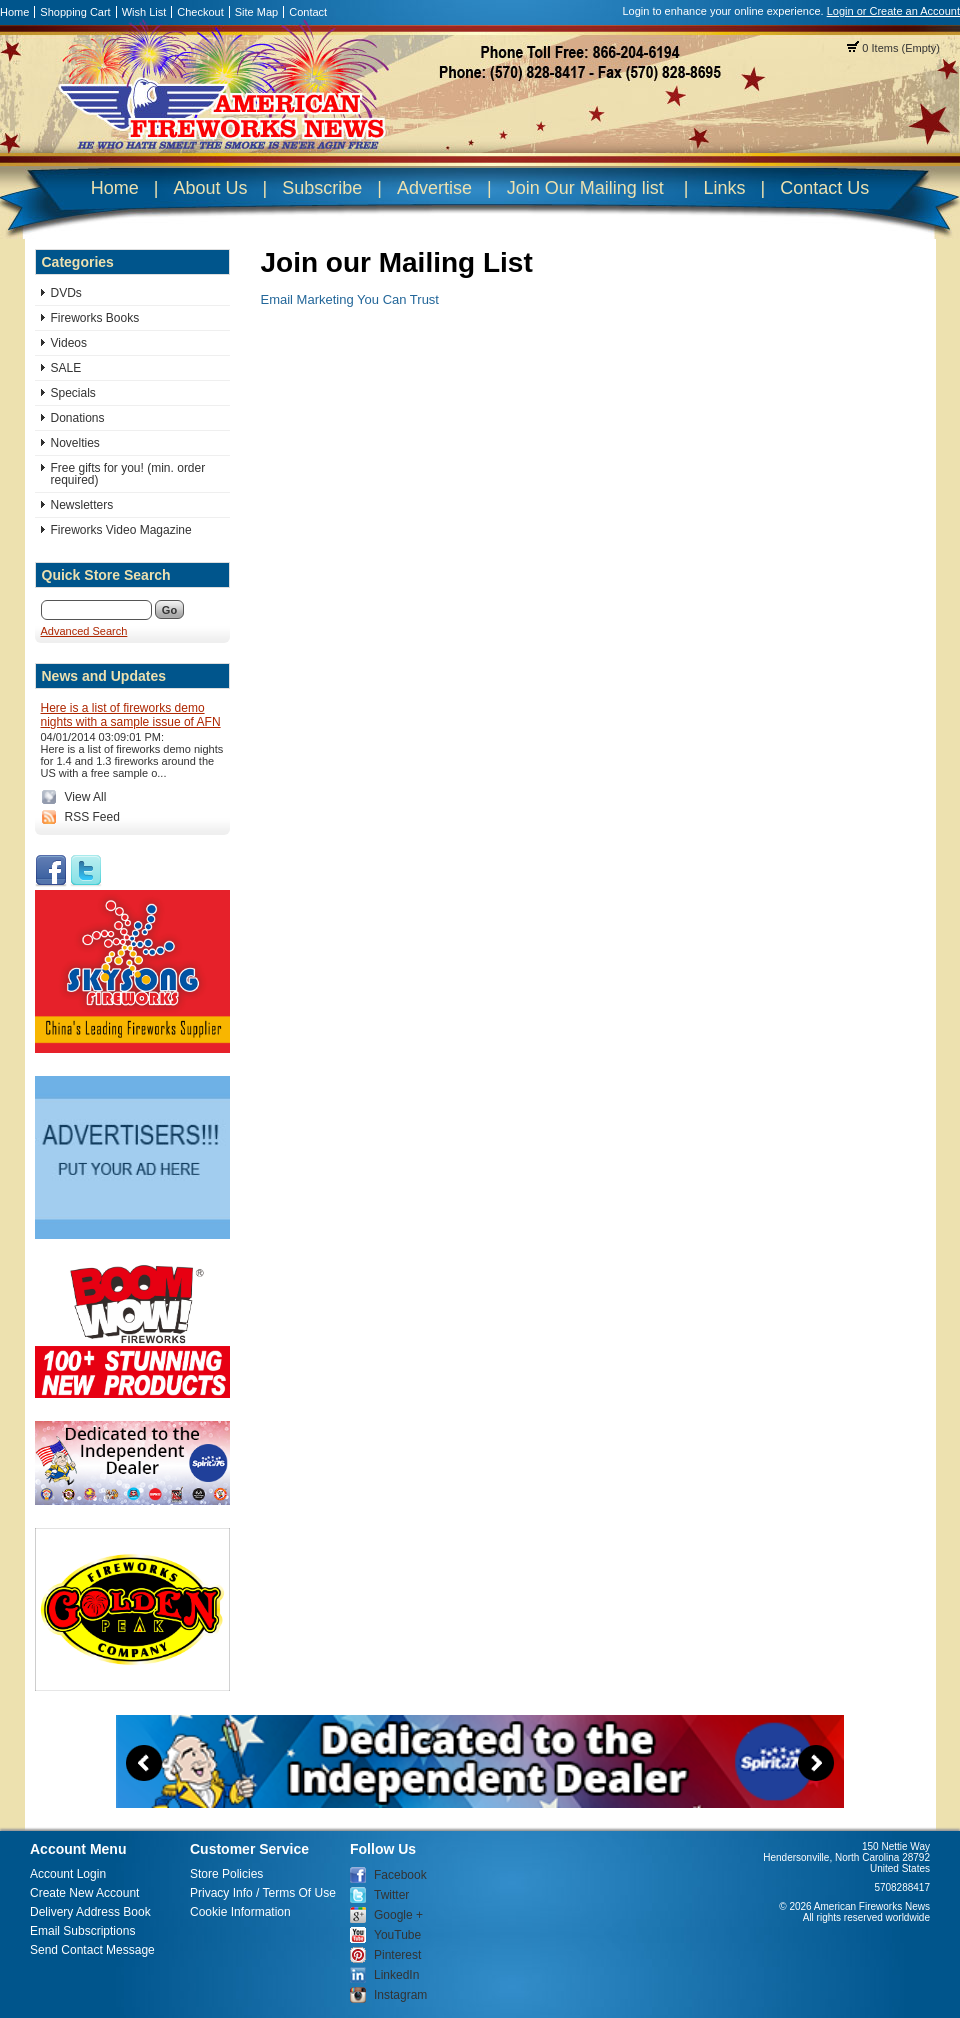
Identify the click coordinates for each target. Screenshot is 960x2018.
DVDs (66, 293)
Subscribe (322, 188)
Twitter (391, 1895)
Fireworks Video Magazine (121, 530)
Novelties (75, 443)
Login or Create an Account (893, 11)
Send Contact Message (92, 1950)
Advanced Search (84, 631)
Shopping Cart (75, 12)
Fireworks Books (95, 318)
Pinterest (397, 1955)
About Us (210, 188)
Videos (69, 343)
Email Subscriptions (82, 1931)
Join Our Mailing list (585, 188)
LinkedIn (396, 1975)
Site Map (256, 12)
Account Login (68, 1874)
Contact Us (824, 188)
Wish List (144, 12)
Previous (144, 1763)
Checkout (200, 12)
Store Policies (226, 1874)
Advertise (434, 188)
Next (816, 1763)
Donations (78, 418)
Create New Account (84, 1893)
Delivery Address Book (90, 1912)
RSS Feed (92, 817)
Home (14, 12)
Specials (73, 393)
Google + (398, 1915)
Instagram (400, 1995)
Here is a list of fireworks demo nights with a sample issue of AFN (131, 715)
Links (724, 188)
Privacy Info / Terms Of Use (263, 1893)
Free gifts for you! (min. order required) (128, 474)
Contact (308, 12)
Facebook (400, 1875)
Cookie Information (240, 1912)
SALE (66, 368)
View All (86, 797)
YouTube (397, 1935)
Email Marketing (307, 299)
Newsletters (82, 505)
